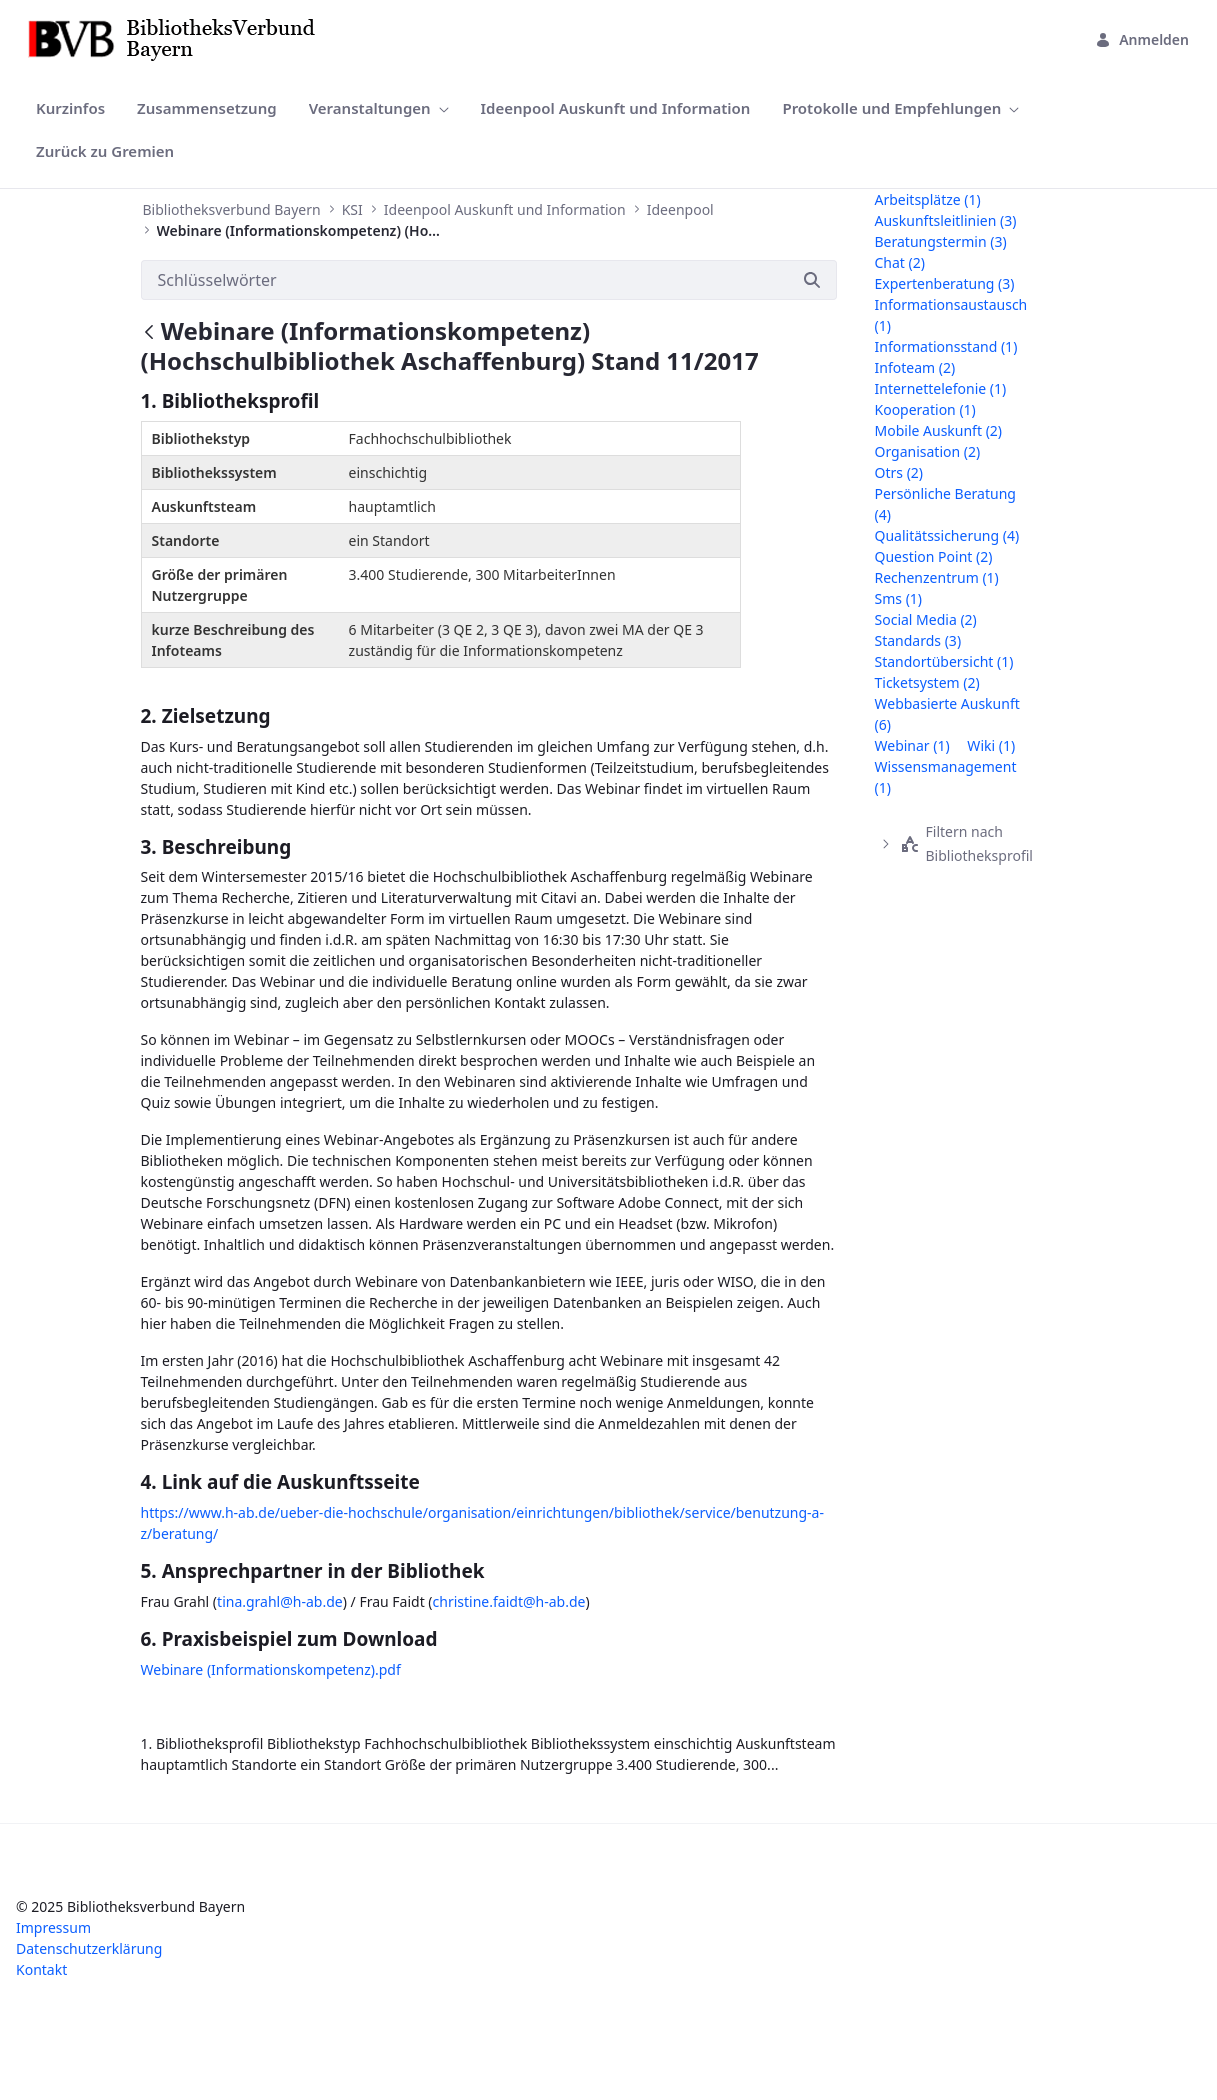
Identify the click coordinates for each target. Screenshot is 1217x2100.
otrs (899, 472)
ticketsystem (927, 682)
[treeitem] (969, 844)
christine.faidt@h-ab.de (509, 1601)
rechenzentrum (937, 577)
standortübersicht (944, 661)
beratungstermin (941, 241)
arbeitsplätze (928, 199)
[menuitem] (70, 108)
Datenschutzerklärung (89, 1948)
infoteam (915, 367)
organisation (928, 451)
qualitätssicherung (947, 535)
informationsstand (946, 346)
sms (899, 598)
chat (900, 262)
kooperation (925, 409)
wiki (991, 745)
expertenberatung (945, 283)
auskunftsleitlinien (946, 220)
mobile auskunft (939, 430)
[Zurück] (149, 333)
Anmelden (1142, 39)
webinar (912, 745)
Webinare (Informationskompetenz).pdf (271, 1669)
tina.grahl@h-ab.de (280, 1601)
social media (926, 619)
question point (934, 556)
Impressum (53, 1927)
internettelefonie (941, 388)
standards (918, 640)
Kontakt (41, 1969)
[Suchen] (464, 280)
